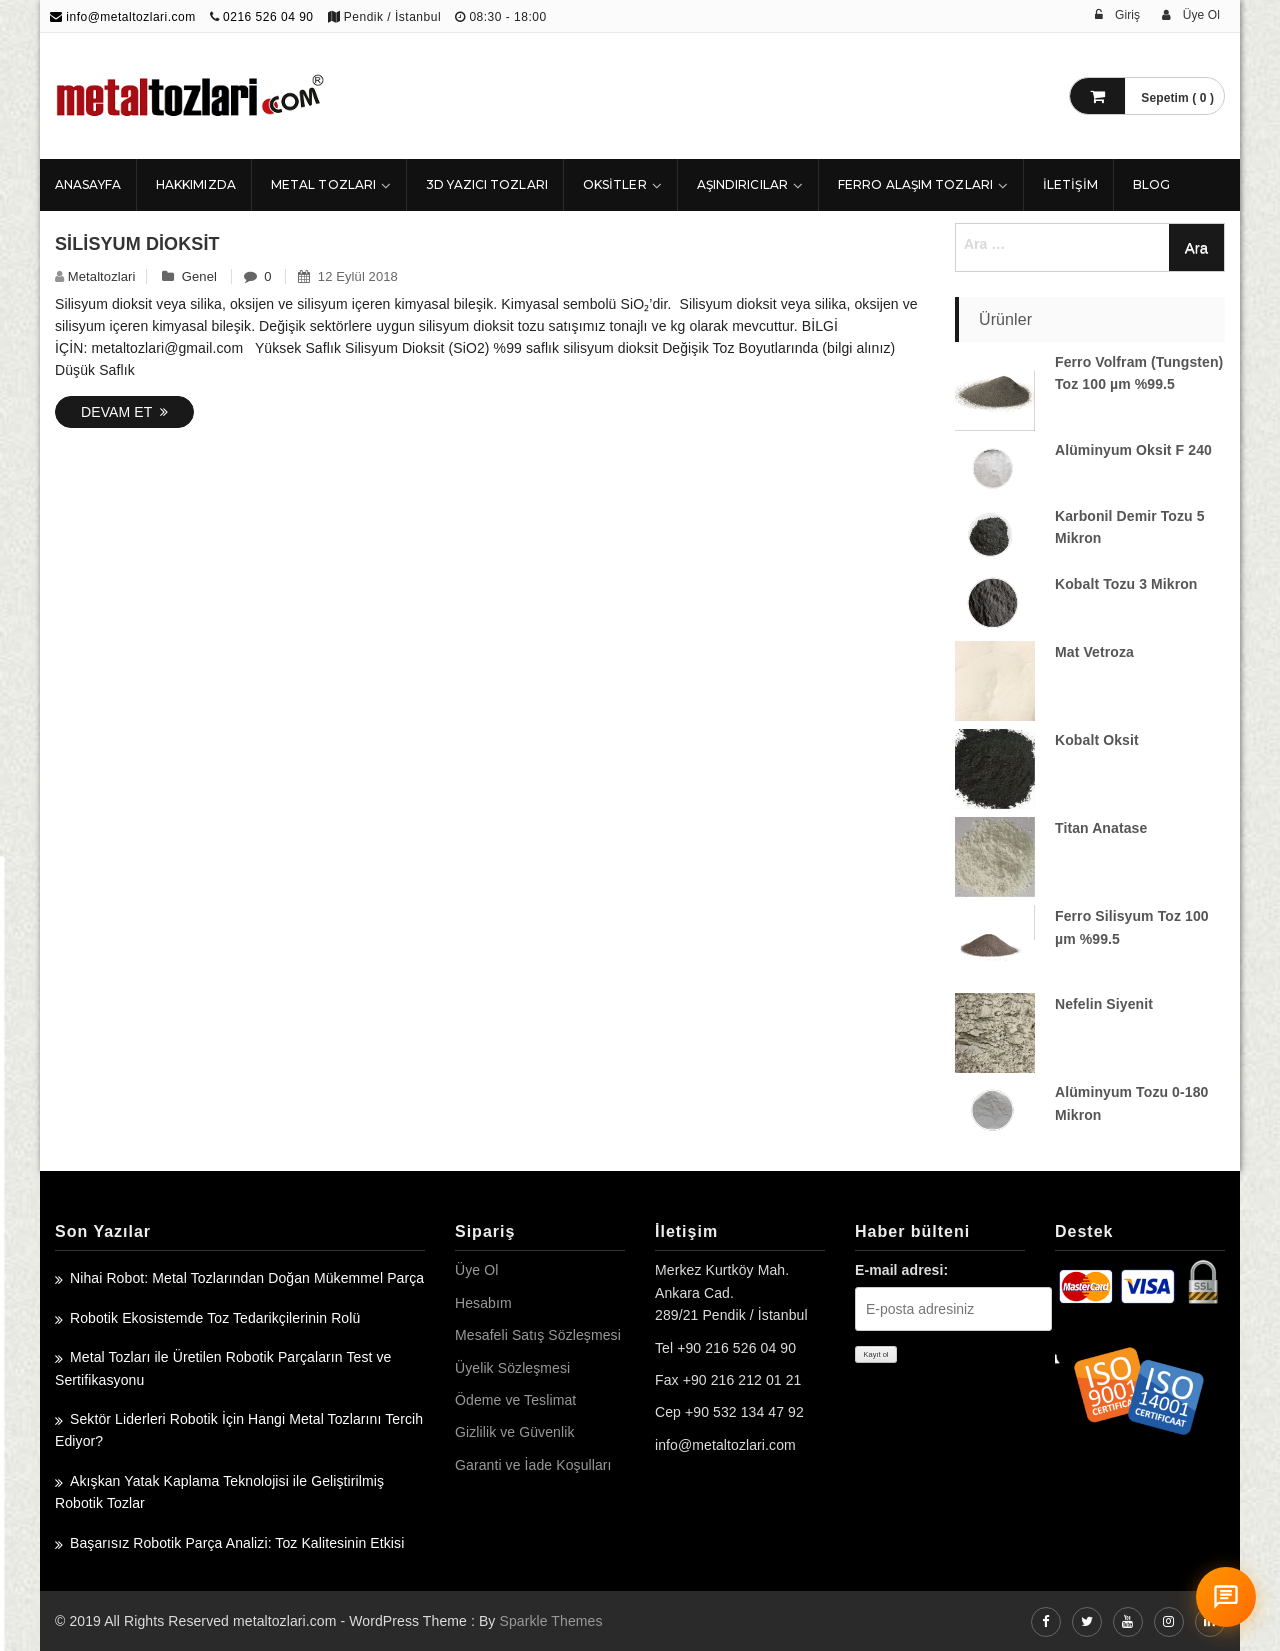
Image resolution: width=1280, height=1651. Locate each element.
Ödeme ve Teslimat (515, 1400)
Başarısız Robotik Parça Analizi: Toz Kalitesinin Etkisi (237, 1543)
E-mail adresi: (901, 1270)
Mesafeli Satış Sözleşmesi (538, 1335)
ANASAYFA (88, 184)
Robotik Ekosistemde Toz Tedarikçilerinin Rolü (215, 1318)
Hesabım (483, 1303)
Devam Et (124, 412)
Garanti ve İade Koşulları (533, 1465)
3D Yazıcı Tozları (487, 184)
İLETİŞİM (1070, 184)
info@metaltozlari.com (123, 17)
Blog (1151, 184)
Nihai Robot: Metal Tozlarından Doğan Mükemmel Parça (247, 1278)
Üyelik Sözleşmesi (512, 1368)
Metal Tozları (323, 184)
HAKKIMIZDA (196, 184)
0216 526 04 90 (268, 17)
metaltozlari (102, 276)
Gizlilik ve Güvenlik (514, 1432)
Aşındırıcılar (742, 184)
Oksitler (615, 184)
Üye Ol (476, 1270)
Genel (199, 276)
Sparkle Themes (550, 1621)
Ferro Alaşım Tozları (915, 184)
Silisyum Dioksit (137, 244)
